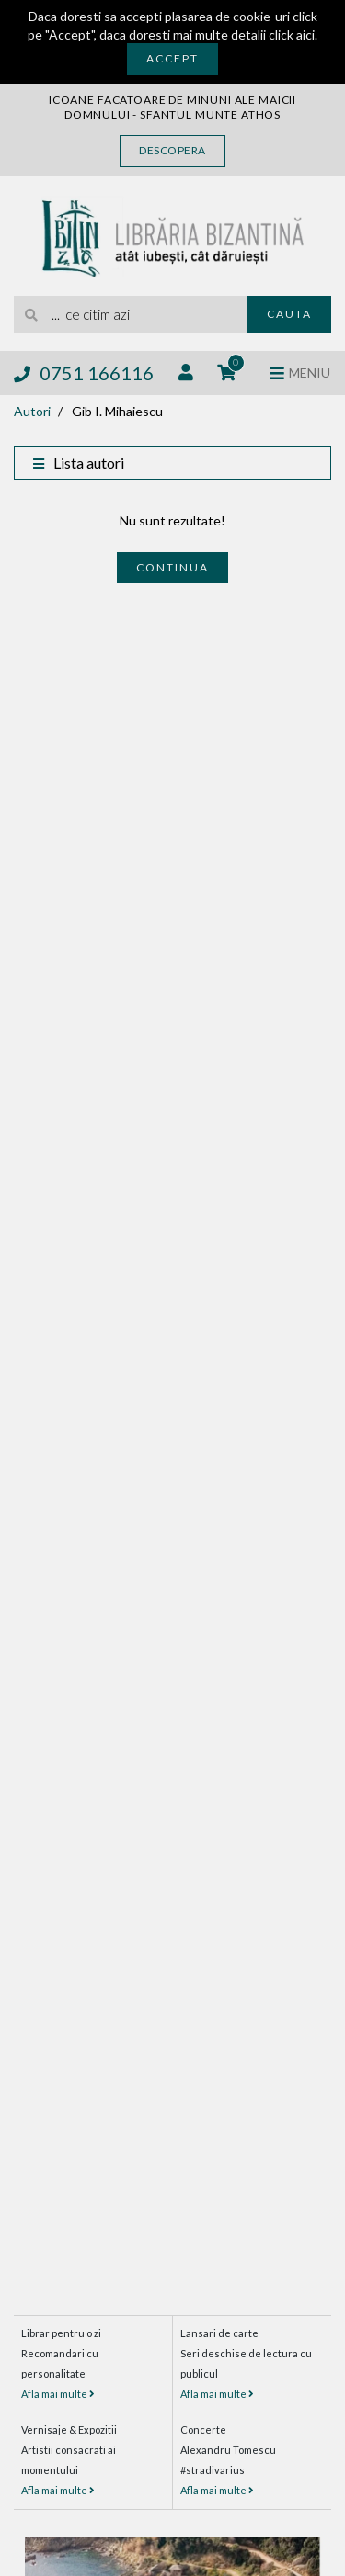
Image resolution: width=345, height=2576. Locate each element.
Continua (172, 567)
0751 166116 (84, 373)
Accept (172, 58)
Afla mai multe (58, 2394)
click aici (292, 34)
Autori (32, 411)
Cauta (289, 314)
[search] (130, 314)
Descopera (172, 150)
